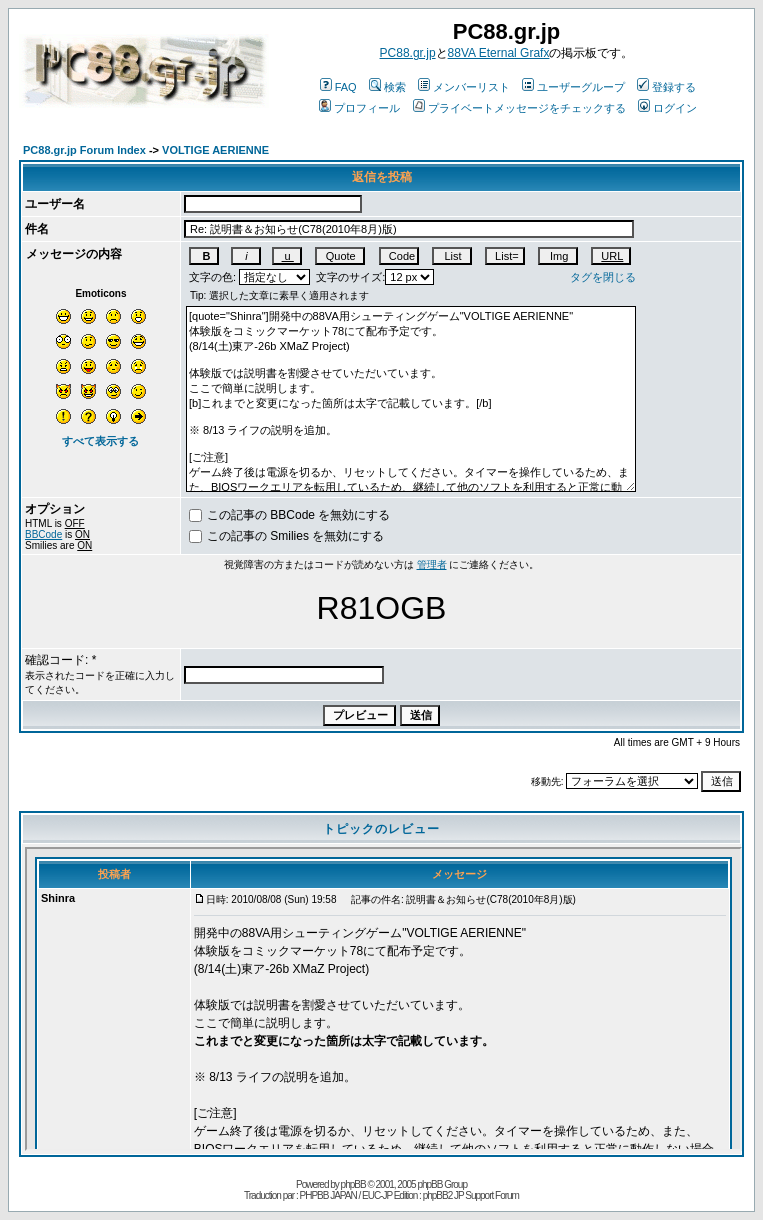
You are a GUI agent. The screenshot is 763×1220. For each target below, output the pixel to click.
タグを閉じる (603, 277)
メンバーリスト (464, 87)
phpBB (353, 1184)
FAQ (338, 87)
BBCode (43, 534)
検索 (387, 87)
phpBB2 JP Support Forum (471, 1195)
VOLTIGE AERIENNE (215, 150)
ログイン (667, 108)
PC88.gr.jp (408, 53)
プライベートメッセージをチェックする (519, 108)
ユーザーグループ (573, 87)
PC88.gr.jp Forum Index (84, 150)
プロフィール (359, 108)
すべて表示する (100, 441)
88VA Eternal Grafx (499, 53)
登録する (666, 87)
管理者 (432, 564)
